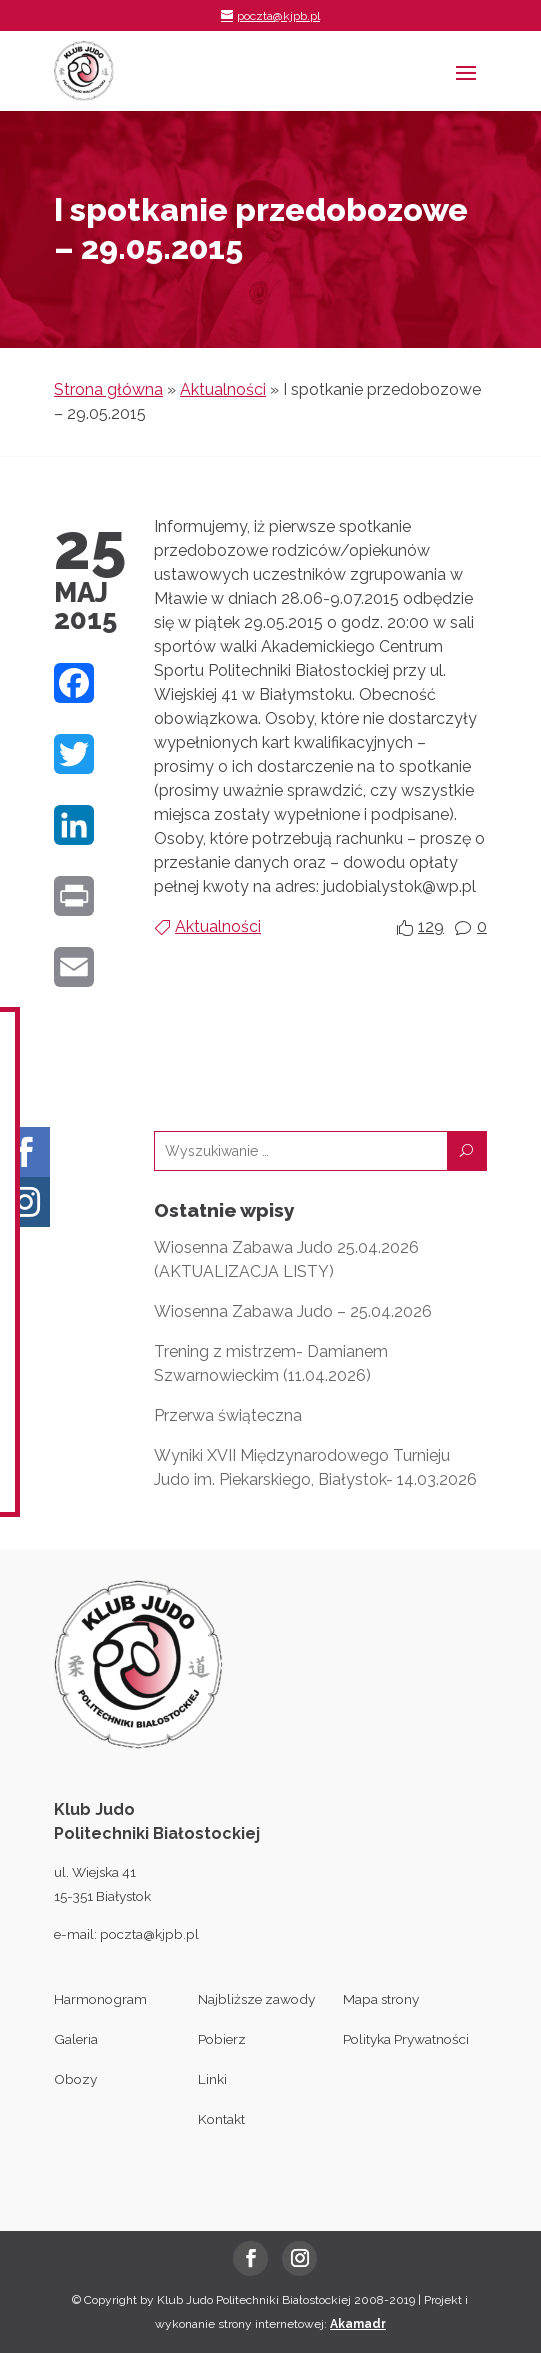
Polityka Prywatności (406, 2039)
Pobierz (222, 2039)
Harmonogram (100, 1999)
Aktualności (223, 389)
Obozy (75, 2079)
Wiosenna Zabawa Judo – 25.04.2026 (293, 1311)
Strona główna (108, 389)
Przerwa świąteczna (228, 1415)
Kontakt (221, 2119)
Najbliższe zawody (256, 1999)
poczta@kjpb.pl (149, 1934)
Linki (212, 2079)
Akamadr (358, 2324)
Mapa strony (381, 1999)
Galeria (76, 2039)
